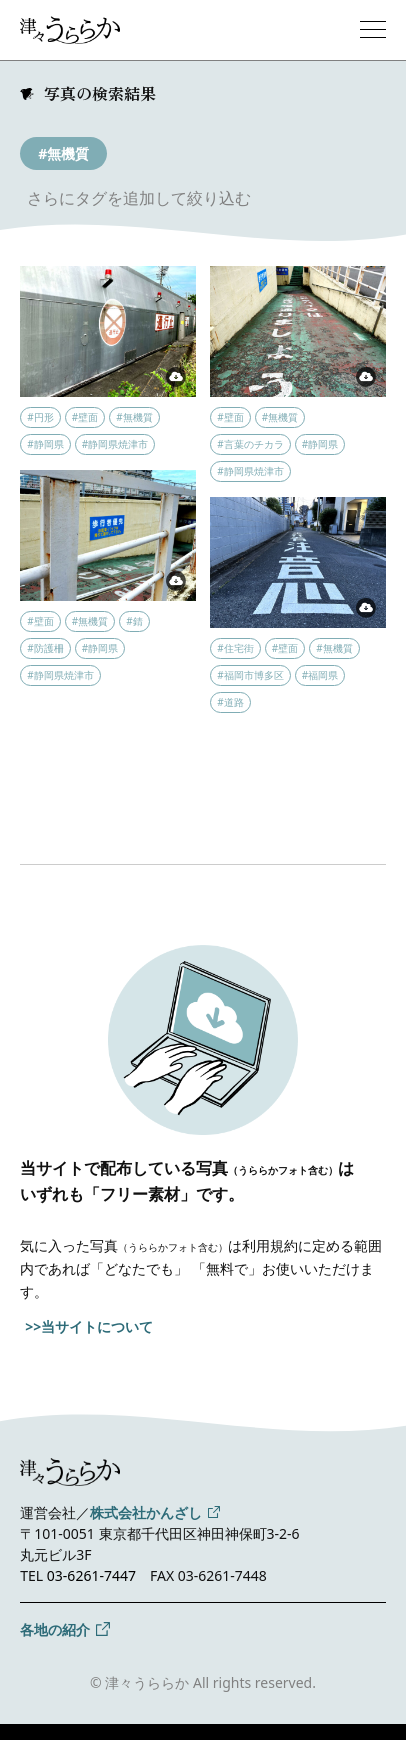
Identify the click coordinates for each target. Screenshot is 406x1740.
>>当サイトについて (89, 1326)
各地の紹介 (55, 1629)
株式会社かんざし (146, 1512)
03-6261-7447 (91, 1575)
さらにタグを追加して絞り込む (139, 198)
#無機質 (63, 153)
